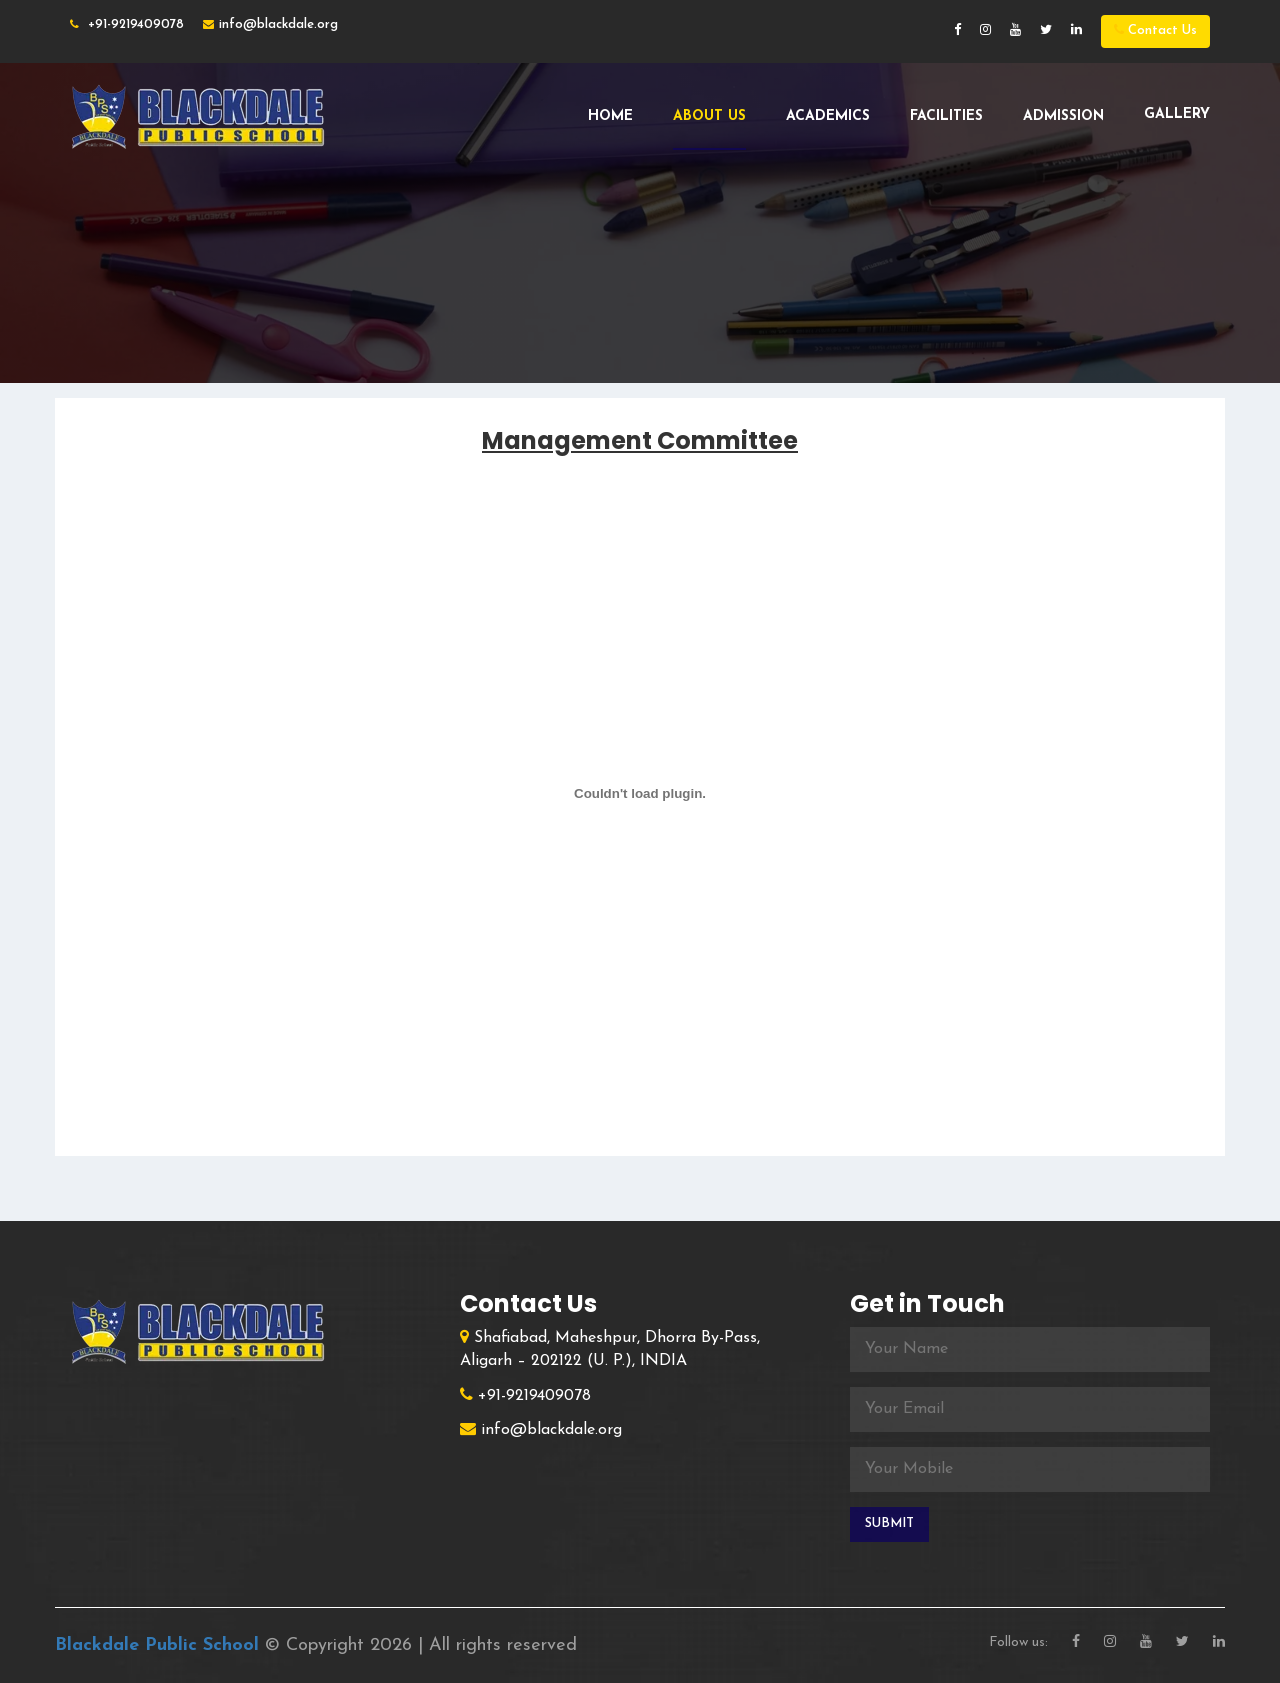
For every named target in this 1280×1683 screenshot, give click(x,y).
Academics (828, 116)
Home (610, 116)
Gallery (1177, 114)
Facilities (946, 116)
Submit (889, 1523)
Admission (1063, 116)
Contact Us (1155, 30)
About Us (709, 116)
